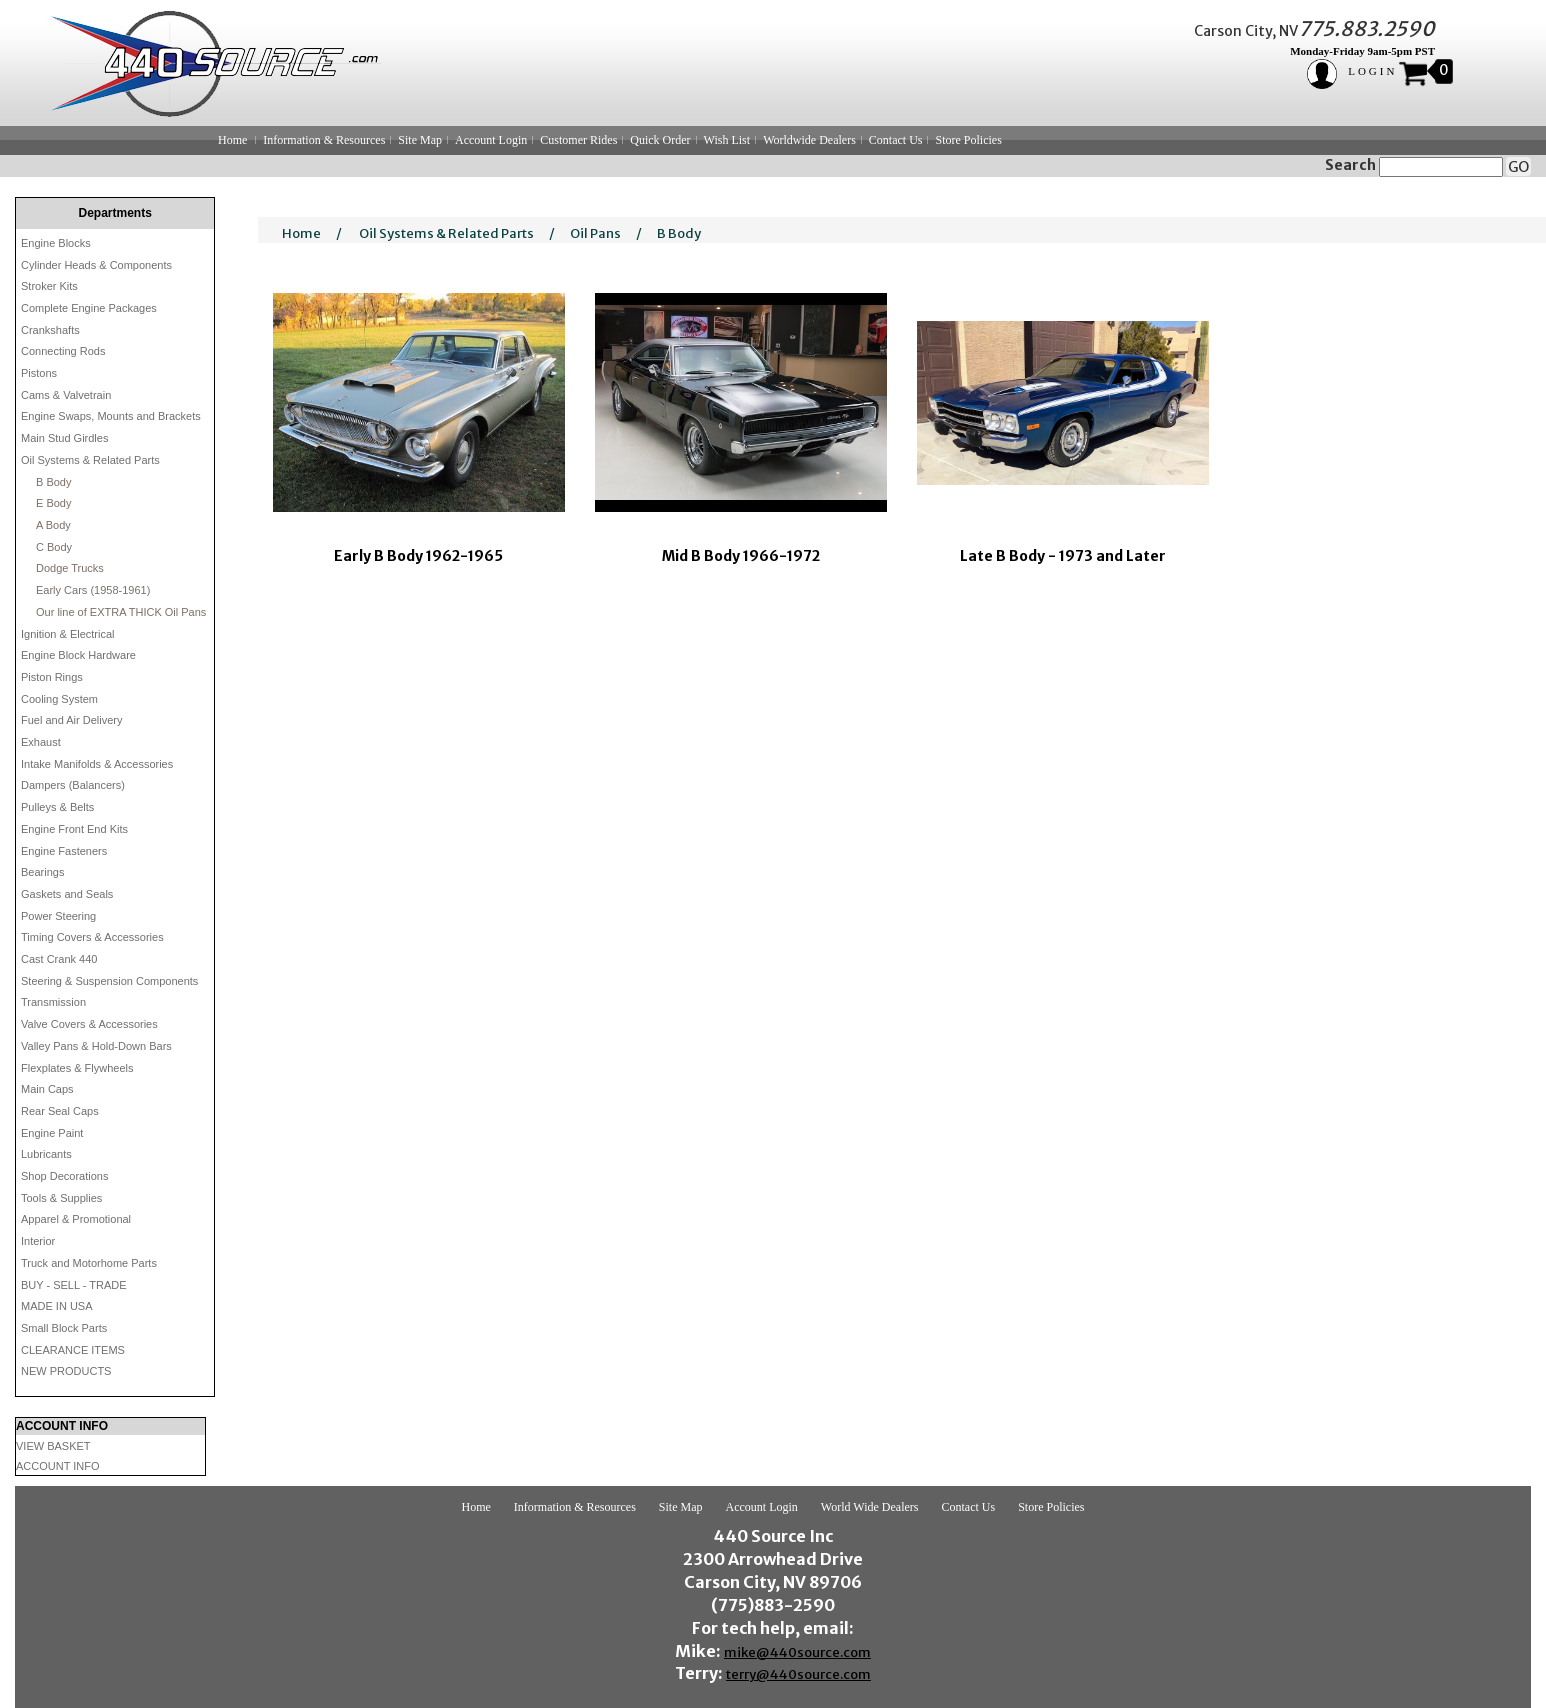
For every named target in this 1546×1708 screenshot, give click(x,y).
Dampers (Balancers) (73, 785)
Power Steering (58, 916)
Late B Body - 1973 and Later (1063, 556)
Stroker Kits (49, 286)
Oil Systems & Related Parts (90, 460)
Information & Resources (324, 140)
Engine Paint (52, 1133)
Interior (38, 1241)
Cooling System (59, 699)
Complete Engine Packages (89, 308)
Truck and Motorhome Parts (89, 1263)
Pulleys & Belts (57, 807)
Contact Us (896, 140)
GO (1518, 167)
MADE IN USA (57, 1306)
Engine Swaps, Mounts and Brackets (111, 416)
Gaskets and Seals (67, 894)
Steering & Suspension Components (109, 981)
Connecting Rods (63, 351)
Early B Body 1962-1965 (418, 556)
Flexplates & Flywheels (77, 1068)
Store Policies (968, 140)
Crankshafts (50, 330)
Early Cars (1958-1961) (93, 590)
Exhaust (41, 742)
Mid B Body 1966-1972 (741, 556)
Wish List (727, 140)
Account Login (491, 140)
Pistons (39, 373)
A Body (53, 525)
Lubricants (46, 1154)
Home (232, 140)
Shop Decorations (64, 1176)
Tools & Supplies (61, 1198)
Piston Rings (52, 677)
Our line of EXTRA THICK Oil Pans (121, 612)
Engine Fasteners (64, 851)
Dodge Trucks (70, 568)
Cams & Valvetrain (66, 395)
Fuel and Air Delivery (72, 720)
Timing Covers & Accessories (92, 937)
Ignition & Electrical (68, 634)
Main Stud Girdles (64, 438)
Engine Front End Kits (74, 829)
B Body (53, 482)
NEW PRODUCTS (66, 1371)
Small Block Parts (64, 1328)
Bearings (42, 872)
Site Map (420, 140)
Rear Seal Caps (60, 1111)
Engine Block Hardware (78, 655)
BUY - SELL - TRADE (74, 1285)
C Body (54, 547)
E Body (53, 503)
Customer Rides (578, 140)
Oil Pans (595, 233)
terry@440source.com (798, 1674)
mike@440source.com (797, 1652)
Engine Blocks (56, 243)
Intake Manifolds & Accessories (97, 764)
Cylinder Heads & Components (96, 265)
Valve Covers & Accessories (89, 1024)
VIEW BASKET (53, 1446)
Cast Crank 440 (59, 959)
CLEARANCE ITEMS (73, 1350)
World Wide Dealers (870, 1507)
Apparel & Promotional (76, 1219)
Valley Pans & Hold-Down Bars (96, 1046)
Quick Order (660, 140)
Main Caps (47, 1089)
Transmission (53, 1002)
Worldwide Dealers (809, 140)
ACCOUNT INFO (58, 1466)
